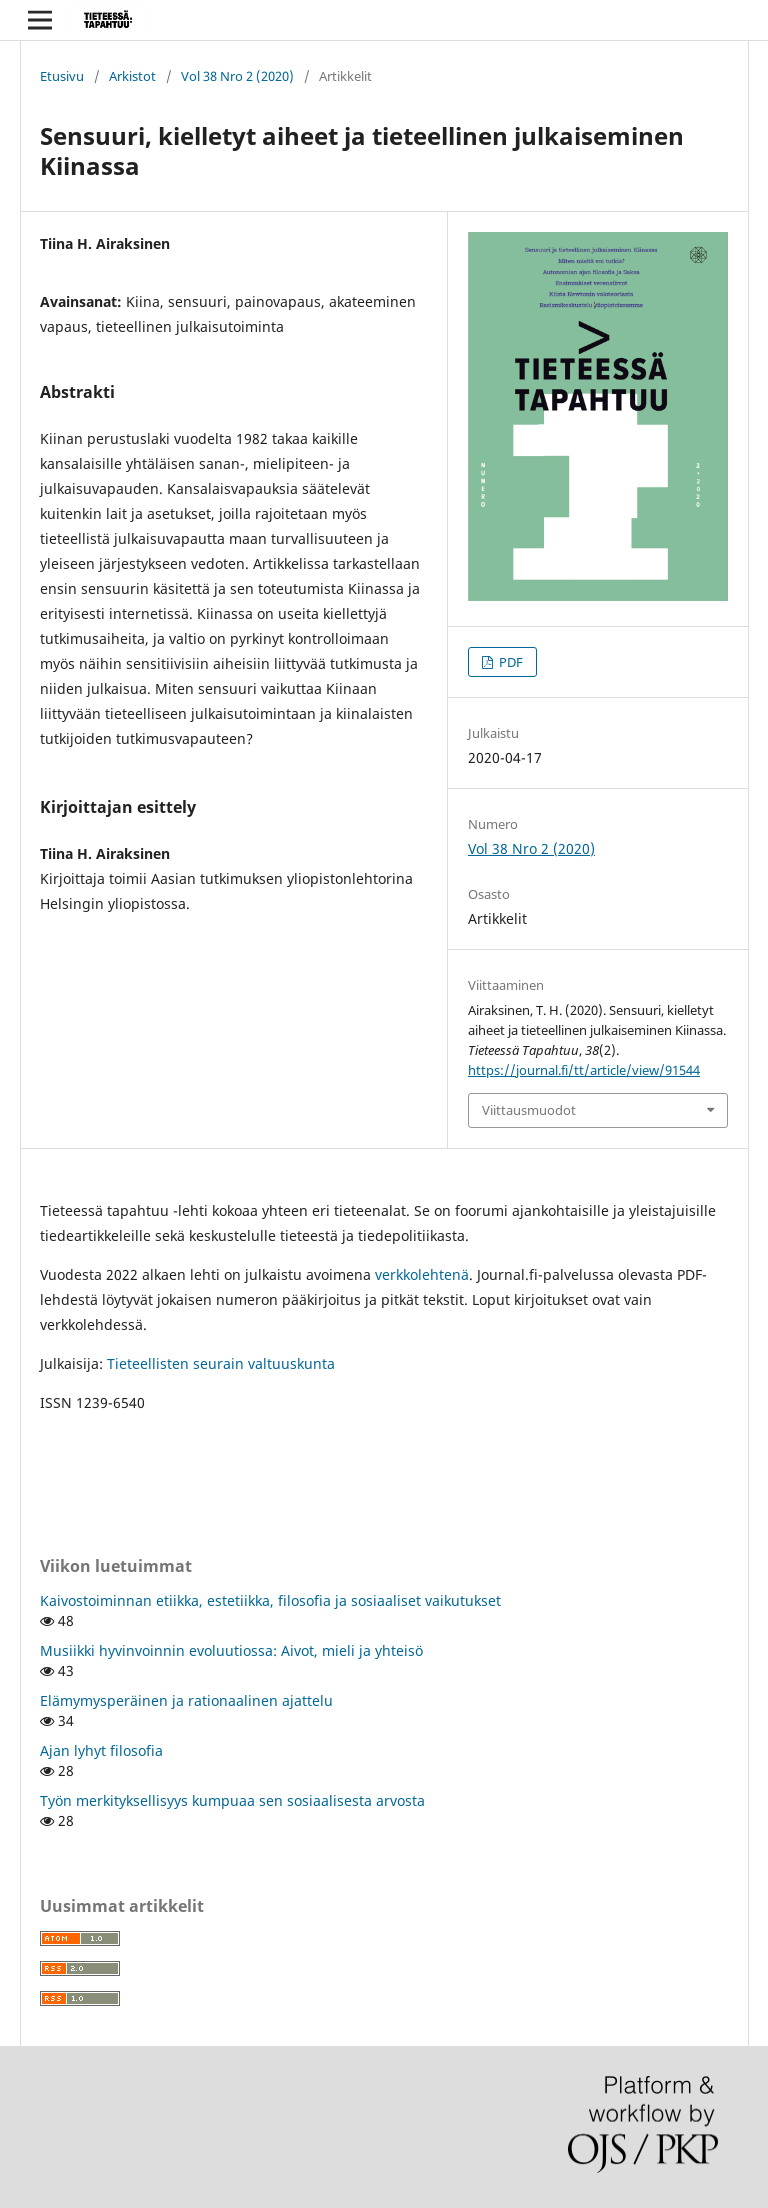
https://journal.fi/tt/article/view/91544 (584, 1070)
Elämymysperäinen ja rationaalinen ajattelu (186, 1700)
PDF (509, 662)
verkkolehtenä (422, 1274)
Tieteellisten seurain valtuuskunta (221, 1363)
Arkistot (132, 76)
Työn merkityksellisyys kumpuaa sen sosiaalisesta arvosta (232, 1800)
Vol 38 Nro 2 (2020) (237, 76)
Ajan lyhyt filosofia (101, 1750)
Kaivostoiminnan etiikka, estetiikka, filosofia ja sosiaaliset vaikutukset (270, 1600)
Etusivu (62, 76)
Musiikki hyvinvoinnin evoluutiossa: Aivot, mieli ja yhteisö (231, 1650)
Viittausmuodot (529, 1110)
